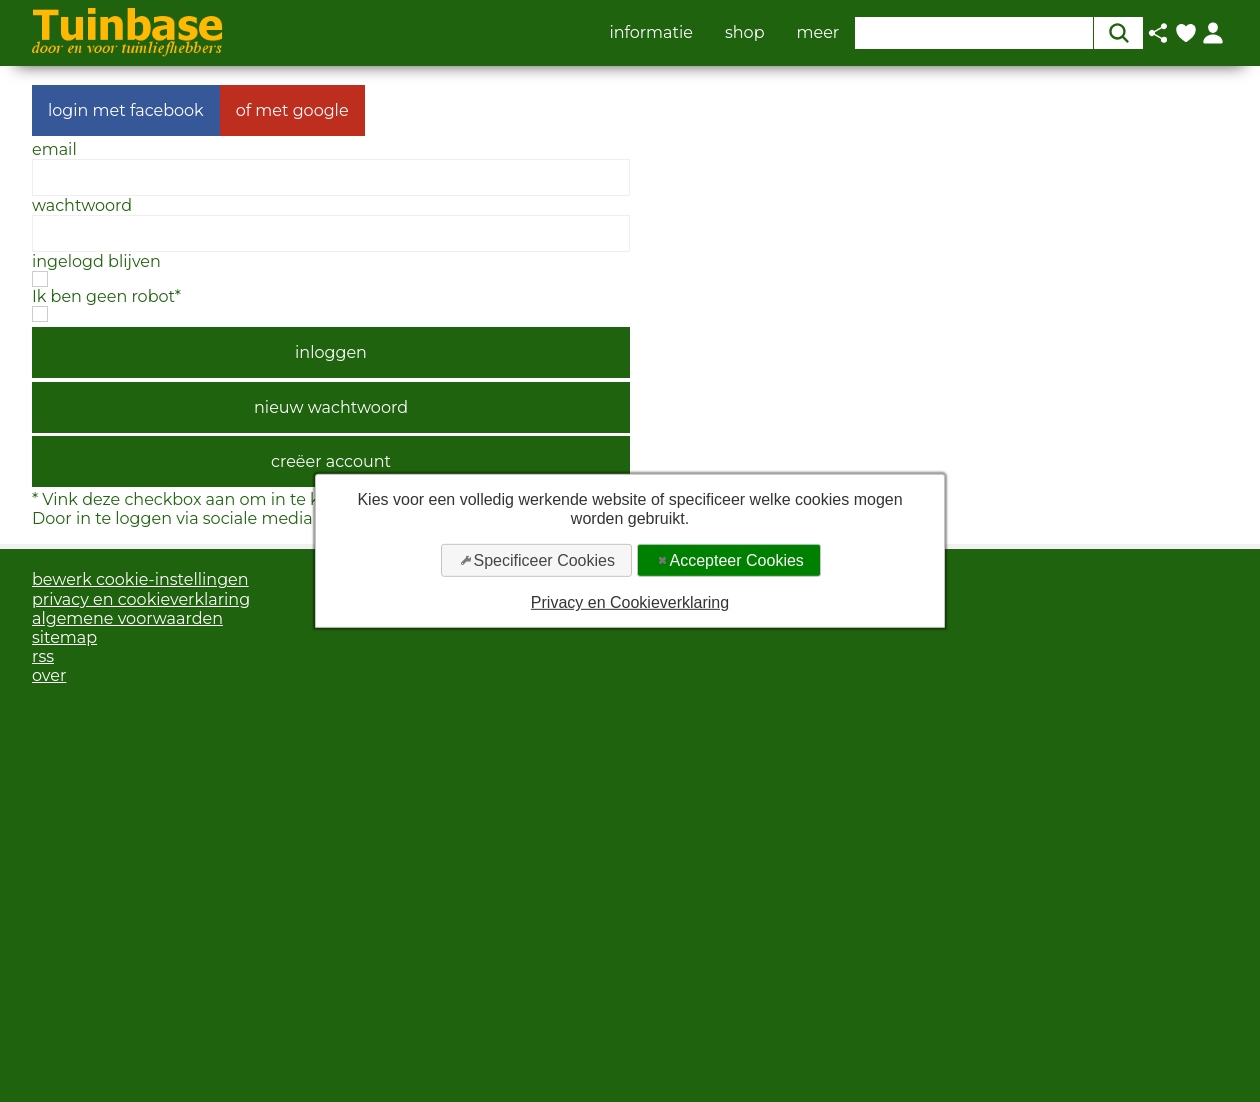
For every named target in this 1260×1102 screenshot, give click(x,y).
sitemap (64, 637)
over (49, 675)
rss (43, 656)
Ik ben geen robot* (106, 296)
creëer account (331, 461)
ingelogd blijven (96, 261)
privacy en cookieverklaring (141, 599)
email (54, 149)
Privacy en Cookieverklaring (630, 602)
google (321, 110)
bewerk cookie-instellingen (140, 579)
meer (818, 33)
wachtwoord (82, 205)
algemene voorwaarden (127, 618)
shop (745, 33)
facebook (167, 110)
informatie (651, 33)
